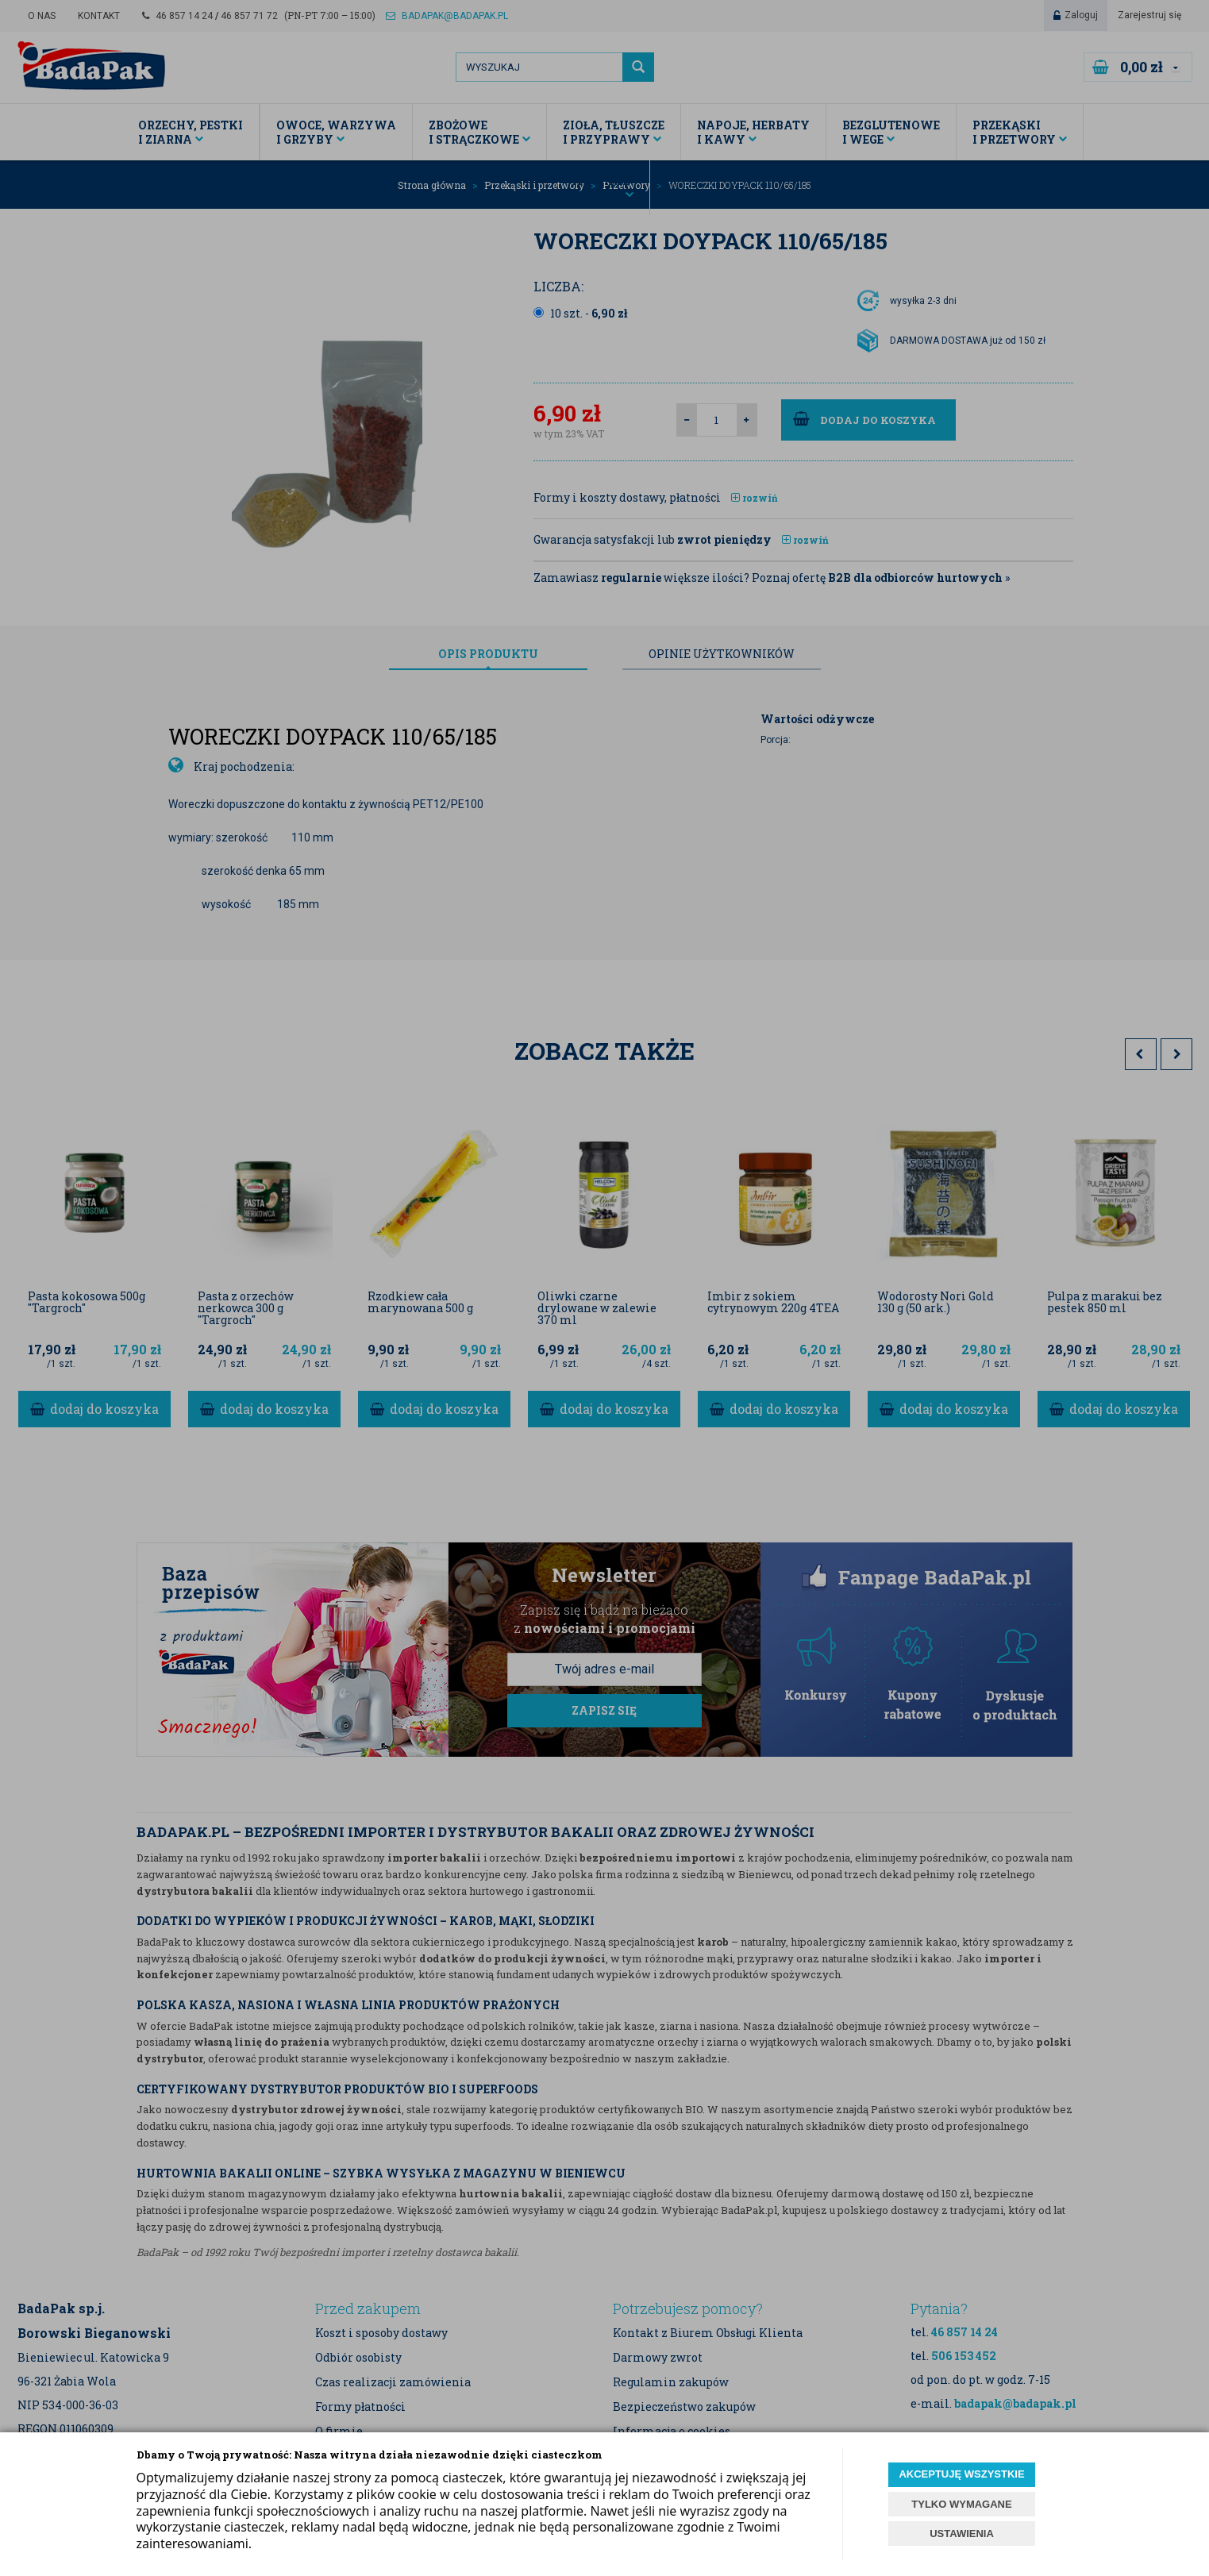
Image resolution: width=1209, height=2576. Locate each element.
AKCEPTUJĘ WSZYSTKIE (961, 2474)
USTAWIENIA (962, 2533)
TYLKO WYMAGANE (961, 2504)
